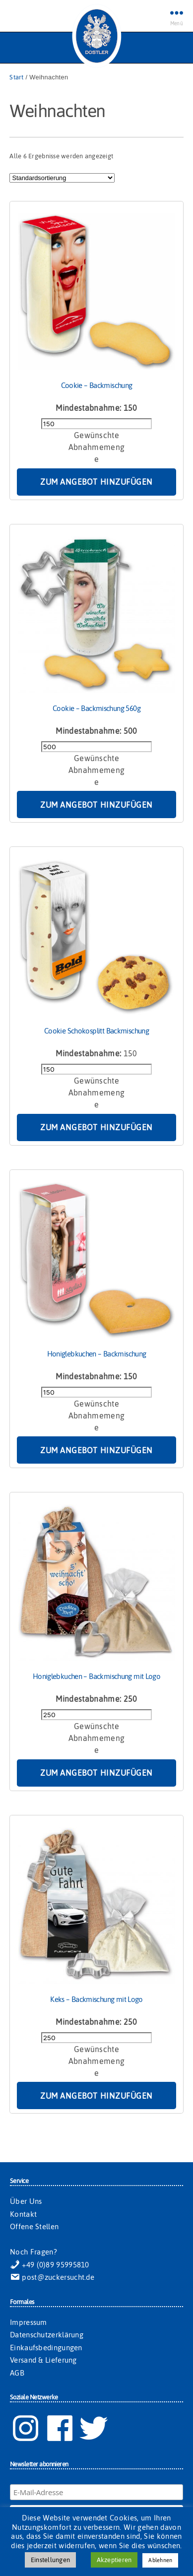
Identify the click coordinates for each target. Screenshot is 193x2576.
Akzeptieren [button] (114, 2560)
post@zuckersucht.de (52, 2277)
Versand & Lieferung (43, 2360)
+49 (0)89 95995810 (49, 2264)
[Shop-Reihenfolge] (62, 178)
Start (16, 77)
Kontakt (23, 2214)
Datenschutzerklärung (46, 2334)
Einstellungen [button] (50, 2560)
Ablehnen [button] (160, 2560)
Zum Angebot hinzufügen (96, 481)
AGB (17, 2373)
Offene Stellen (34, 2226)
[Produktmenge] (96, 423)
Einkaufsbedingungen (46, 2347)
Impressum (28, 2322)
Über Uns (26, 2201)
